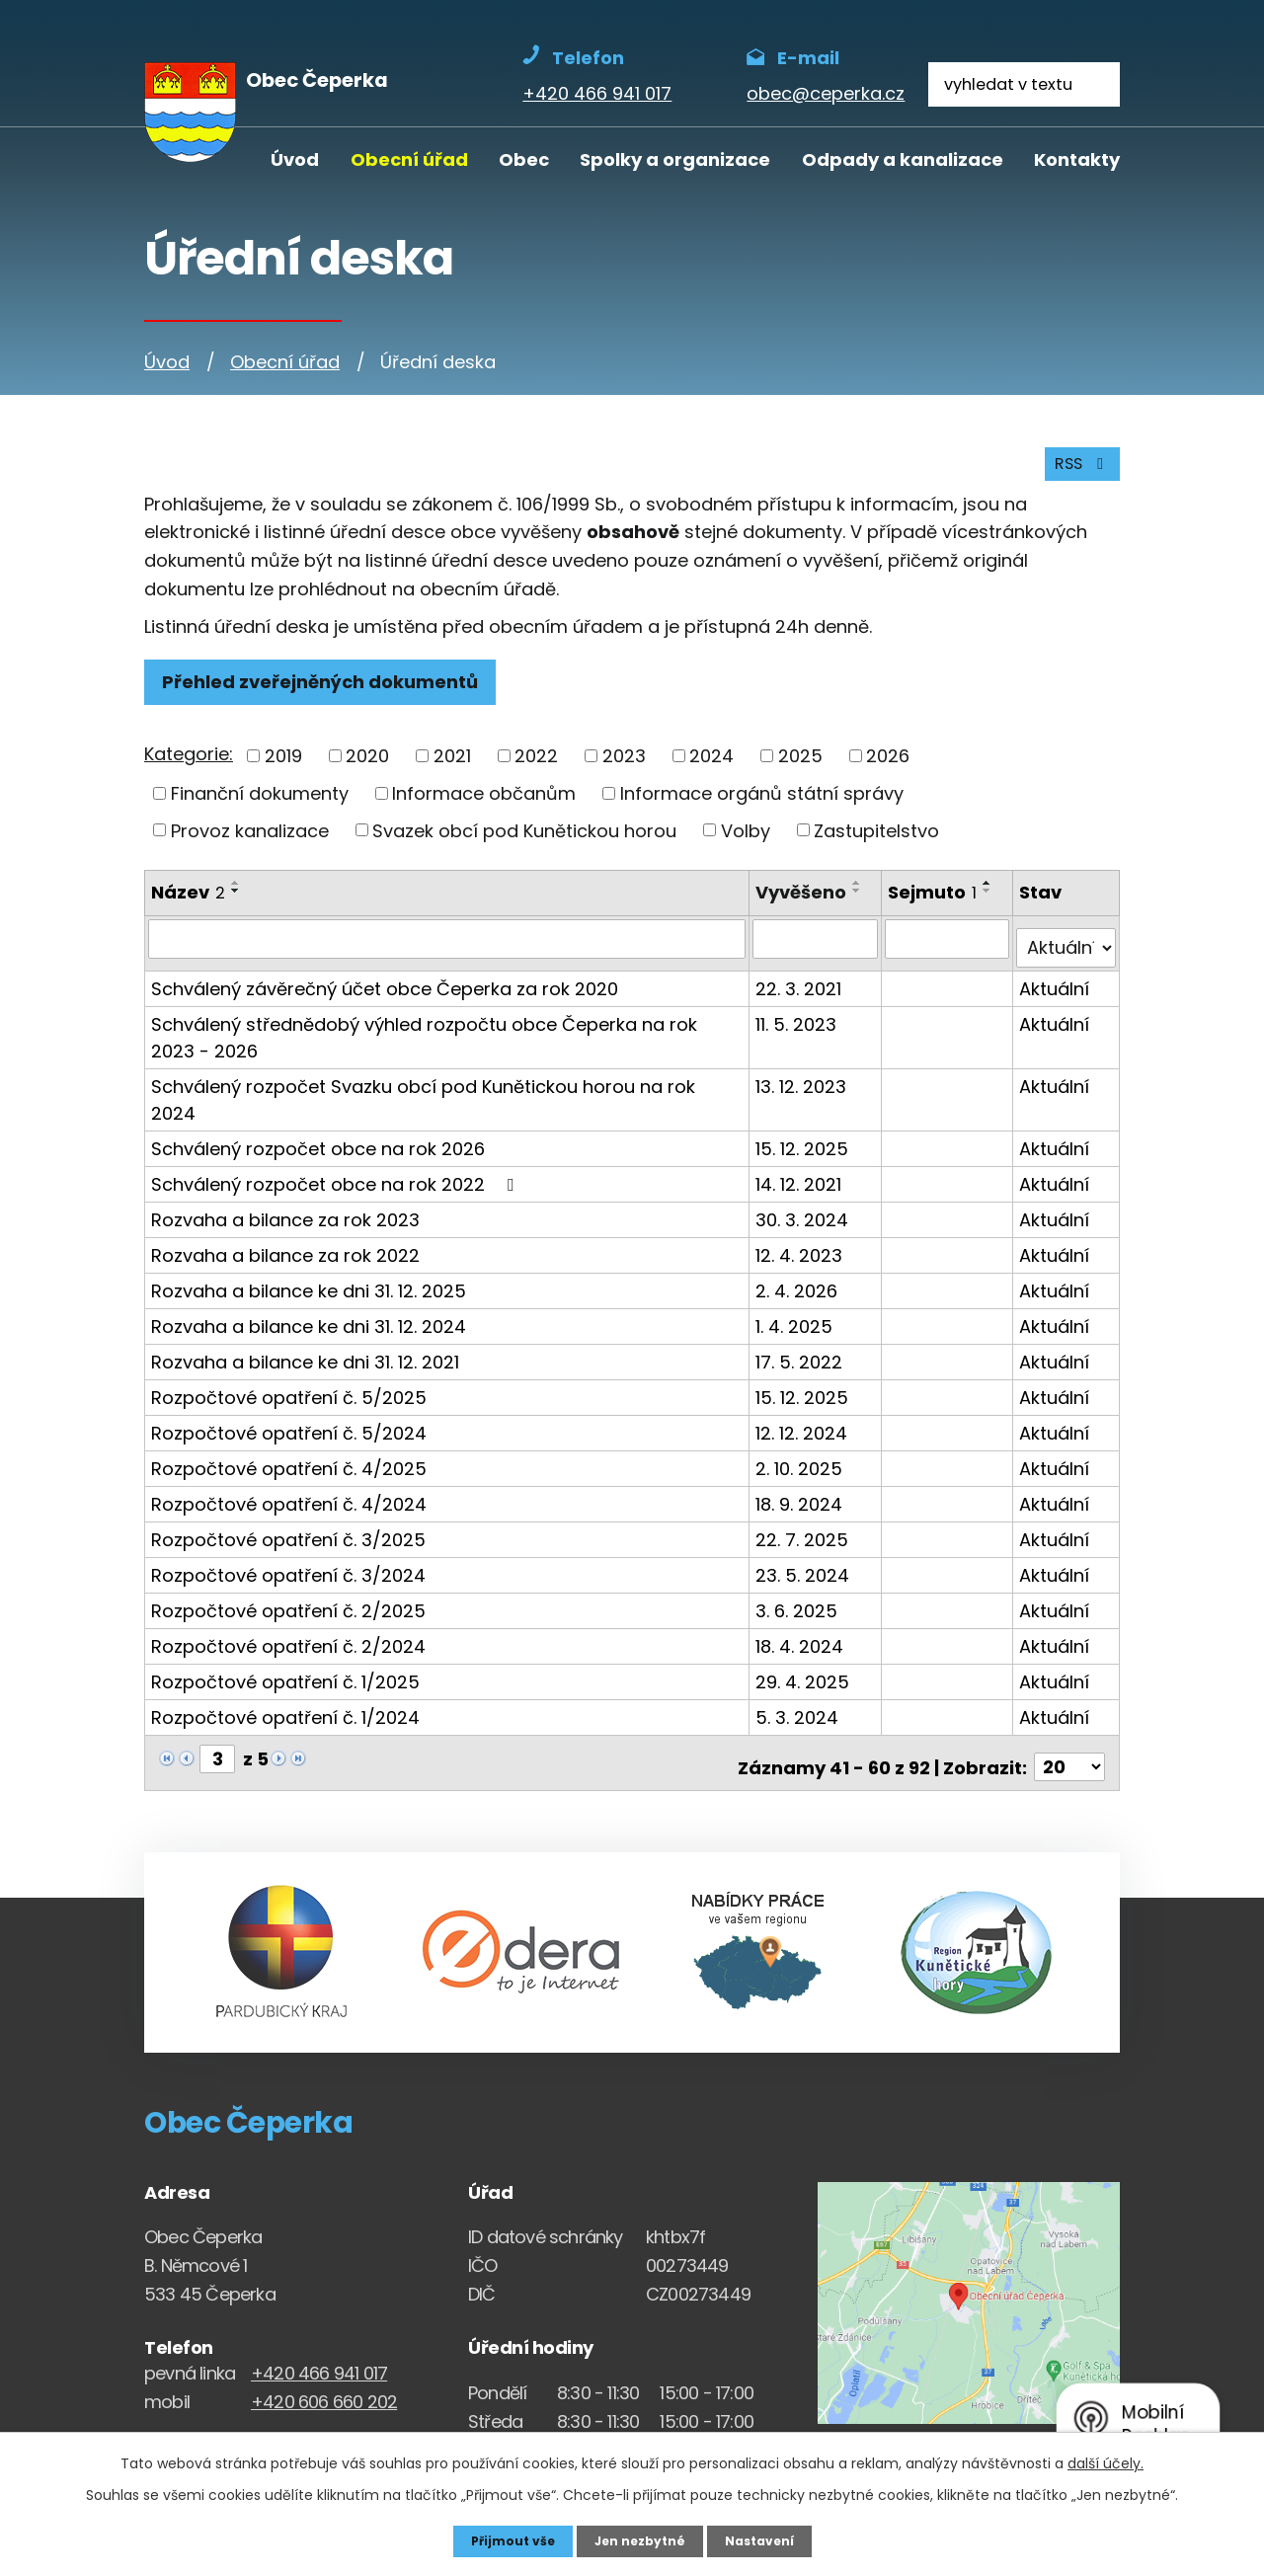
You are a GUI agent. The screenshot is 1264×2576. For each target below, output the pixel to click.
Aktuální (1056, 991)
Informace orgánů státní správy (762, 806)
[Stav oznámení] (1067, 952)
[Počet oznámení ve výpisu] (1069, 1735)
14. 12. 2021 (802, 1160)
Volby (745, 843)
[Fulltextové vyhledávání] (1024, 84)
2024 (711, 769)
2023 (624, 769)
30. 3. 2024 (805, 1196)
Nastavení (770, 2539)
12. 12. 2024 (805, 1409)
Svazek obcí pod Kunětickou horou (524, 843)
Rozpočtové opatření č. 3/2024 (288, 1551)
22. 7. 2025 (805, 1516)
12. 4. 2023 (802, 1231)
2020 (367, 769)
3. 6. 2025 (800, 1587)
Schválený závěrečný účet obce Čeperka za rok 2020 (384, 991)
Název (188, 906)
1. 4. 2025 (797, 1302)
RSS (1077, 475)
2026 (887, 769)
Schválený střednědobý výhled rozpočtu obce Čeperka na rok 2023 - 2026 (448, 1040)
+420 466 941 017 (319, 2340)
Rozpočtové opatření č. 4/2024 (289, 1480)
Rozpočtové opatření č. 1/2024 (285, 1693)
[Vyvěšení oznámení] (818, 952)
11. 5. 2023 (799, 1027)
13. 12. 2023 (804, 1089)
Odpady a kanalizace (902, 159)
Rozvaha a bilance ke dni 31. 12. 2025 (308, 1267)
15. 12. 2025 (805, 1125)
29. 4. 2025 (806, 1658)
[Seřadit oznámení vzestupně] (236, 896)
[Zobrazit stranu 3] (217, 1735)
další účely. (1105, 2460)
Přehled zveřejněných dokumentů (329, 694)
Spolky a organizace (675, 159)
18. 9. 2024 (802, 1480)
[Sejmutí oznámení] (949, 952)
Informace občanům (484, 806)
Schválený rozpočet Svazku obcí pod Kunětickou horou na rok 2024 (448, 1089)
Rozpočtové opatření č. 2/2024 (288, 1622)
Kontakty (1077, 159)
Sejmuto (935, 906)
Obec (524, 159)
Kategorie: (188, 767)
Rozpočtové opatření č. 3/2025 (288, 1516)
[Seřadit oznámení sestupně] (236, 904)
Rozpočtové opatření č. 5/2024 (289, 1409)
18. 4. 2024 (803, 1622)
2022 (536, 769)
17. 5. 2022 (802, 1338)
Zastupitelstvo (876, 843)
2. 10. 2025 (802, 1445)
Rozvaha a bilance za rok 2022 (285, 1231)
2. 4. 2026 (800, 1267)
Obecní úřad (409, 159)
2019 (283, 769)
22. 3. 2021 (802, 991)
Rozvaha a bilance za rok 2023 (285, 1196)
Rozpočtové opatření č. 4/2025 (289, 1445)
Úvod (295, 159)
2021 (452, 769)
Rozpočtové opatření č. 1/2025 (285, 1658)
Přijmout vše (501, 2539)
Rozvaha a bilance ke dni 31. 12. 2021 (305, 1338)
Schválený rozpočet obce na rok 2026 (318, 1125)
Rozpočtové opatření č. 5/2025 (289, 1374)
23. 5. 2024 (806, 1551)
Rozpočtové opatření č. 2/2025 (288, 1587)
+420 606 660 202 (324, 2369)
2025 (800, 769)
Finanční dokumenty (260, 806)
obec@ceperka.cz (324, 2413)
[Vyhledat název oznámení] (449, 952)
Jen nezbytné (639, 2539)
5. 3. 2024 (800, 1693)
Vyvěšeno (804, 906)
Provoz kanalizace (250, 843)
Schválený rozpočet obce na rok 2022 (336, 1160)
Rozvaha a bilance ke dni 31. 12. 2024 (308, 1302)
